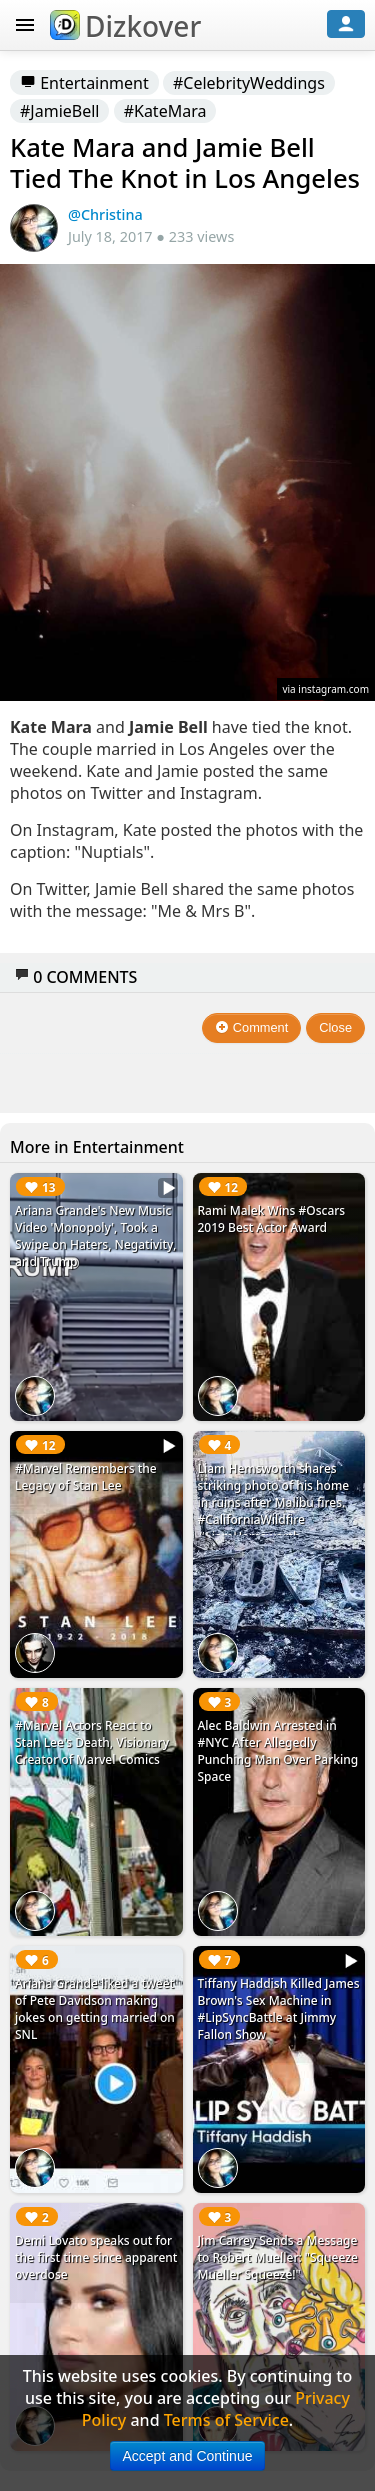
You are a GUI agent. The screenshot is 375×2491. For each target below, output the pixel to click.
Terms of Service (226, 2420)
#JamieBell (59, 111)
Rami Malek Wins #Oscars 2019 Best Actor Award (272, 1219)
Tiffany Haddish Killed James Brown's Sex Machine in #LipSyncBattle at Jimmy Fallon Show (279, 2009)
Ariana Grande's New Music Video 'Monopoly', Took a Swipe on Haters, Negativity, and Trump (95, 1236)
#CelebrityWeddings (249, 83)
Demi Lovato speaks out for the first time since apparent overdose (96, 2257)
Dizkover (125, 26)
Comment (251, 1027)
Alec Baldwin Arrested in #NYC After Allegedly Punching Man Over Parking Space (278, 1751)
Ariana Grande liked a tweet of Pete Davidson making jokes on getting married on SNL (95, 2009)
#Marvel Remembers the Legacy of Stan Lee (86, 1477)
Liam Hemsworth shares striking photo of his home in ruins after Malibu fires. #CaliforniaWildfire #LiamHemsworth (274, 1502)
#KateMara (165, 111)
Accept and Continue (188, 2456)
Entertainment (84, 83)
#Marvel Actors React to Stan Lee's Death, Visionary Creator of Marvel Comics (92, 1742)
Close (335, 1027)
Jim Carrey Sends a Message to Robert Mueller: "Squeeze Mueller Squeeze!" (278, 2257)
